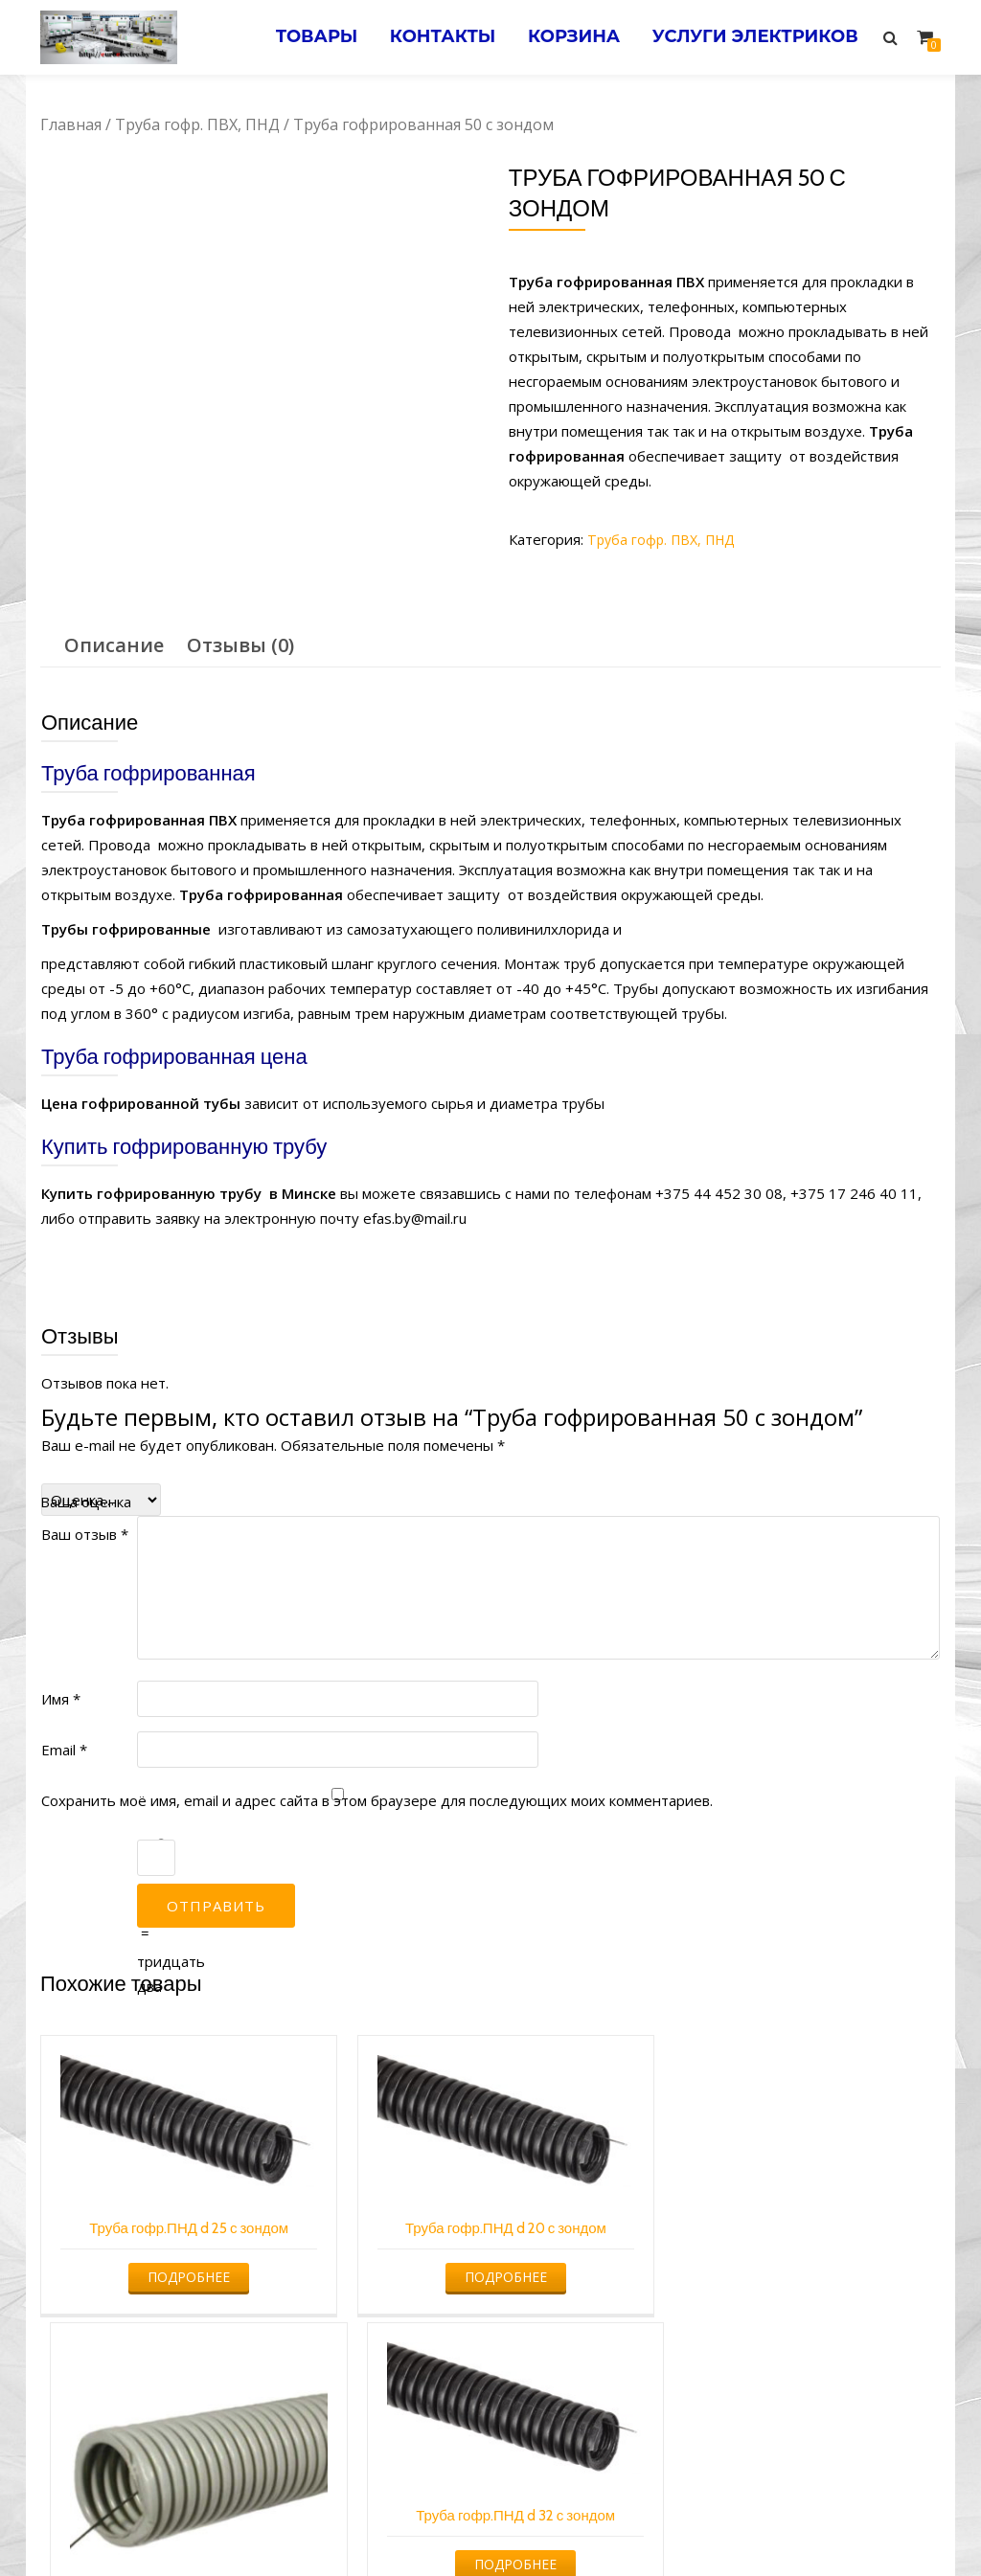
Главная (71, 124)
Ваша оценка (85, 1458)
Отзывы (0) (240, 602)
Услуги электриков (752, 37)
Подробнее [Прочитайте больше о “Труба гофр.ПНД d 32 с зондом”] (832, 2210)
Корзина (563, 37)
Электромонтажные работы (629, 2524)
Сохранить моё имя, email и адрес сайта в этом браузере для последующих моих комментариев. (377, 1757)
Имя (60, 1655)
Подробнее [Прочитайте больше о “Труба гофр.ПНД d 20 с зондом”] (373, 2210)
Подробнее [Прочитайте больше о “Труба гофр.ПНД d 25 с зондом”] (144, 2210)
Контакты (426, 37)
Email (64, 1706)
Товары (293, 37)
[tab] (114, 602)
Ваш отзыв (84, 1491)
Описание (114, 602)
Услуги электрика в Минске (349, 2524)
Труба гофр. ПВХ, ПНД (197, 124)
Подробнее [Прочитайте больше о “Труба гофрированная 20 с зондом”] (602, 2285)
